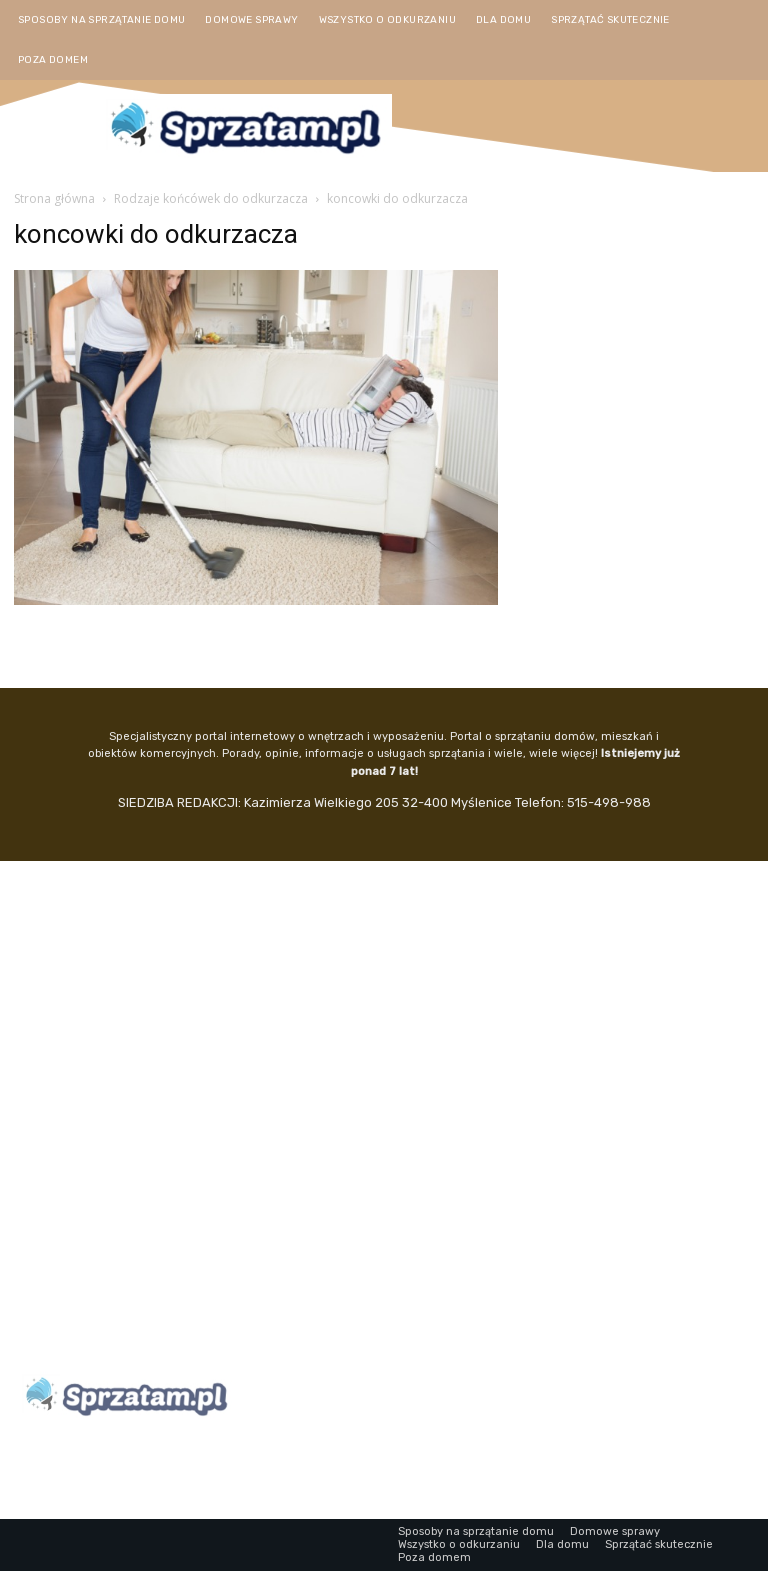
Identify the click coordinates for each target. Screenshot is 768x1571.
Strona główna (54, 198)
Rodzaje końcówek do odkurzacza (211, 198)
